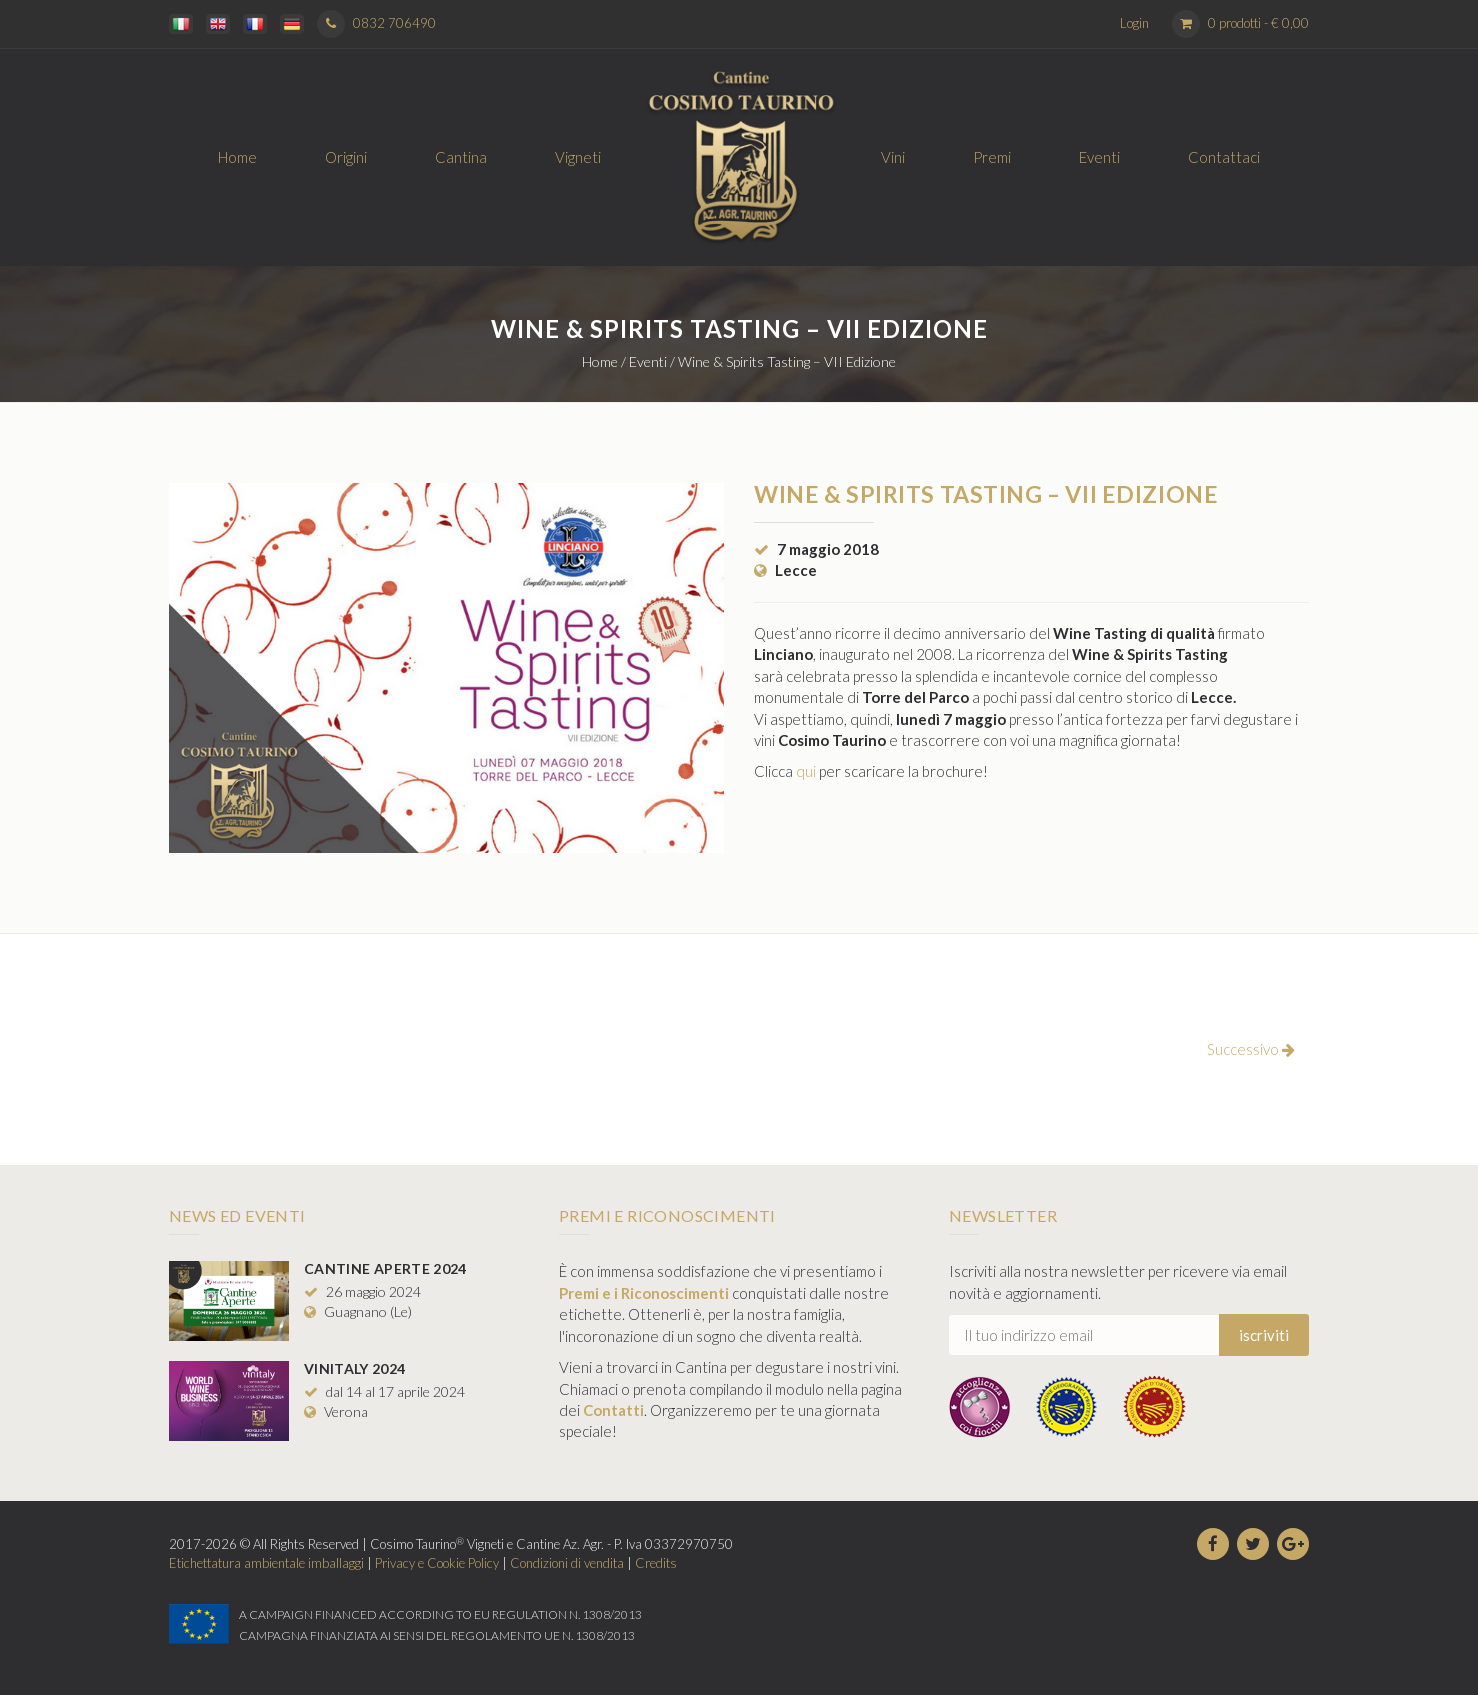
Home (237, 157)
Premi (992, 157)
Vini (893, 157)
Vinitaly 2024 (355, 1368)
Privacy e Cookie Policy (437, 1563)
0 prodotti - (1258, 23)
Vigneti (578, 157)
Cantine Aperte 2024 (385, 1268)
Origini (346, 157)
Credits (656, 1563)
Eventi (1099, 157)
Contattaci (1224, 157)
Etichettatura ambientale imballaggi (266, 1563)
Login (1134, 23)
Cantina (461, 157)
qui (806, 771)
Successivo (1251, 1049)
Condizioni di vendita (567, 1563)
